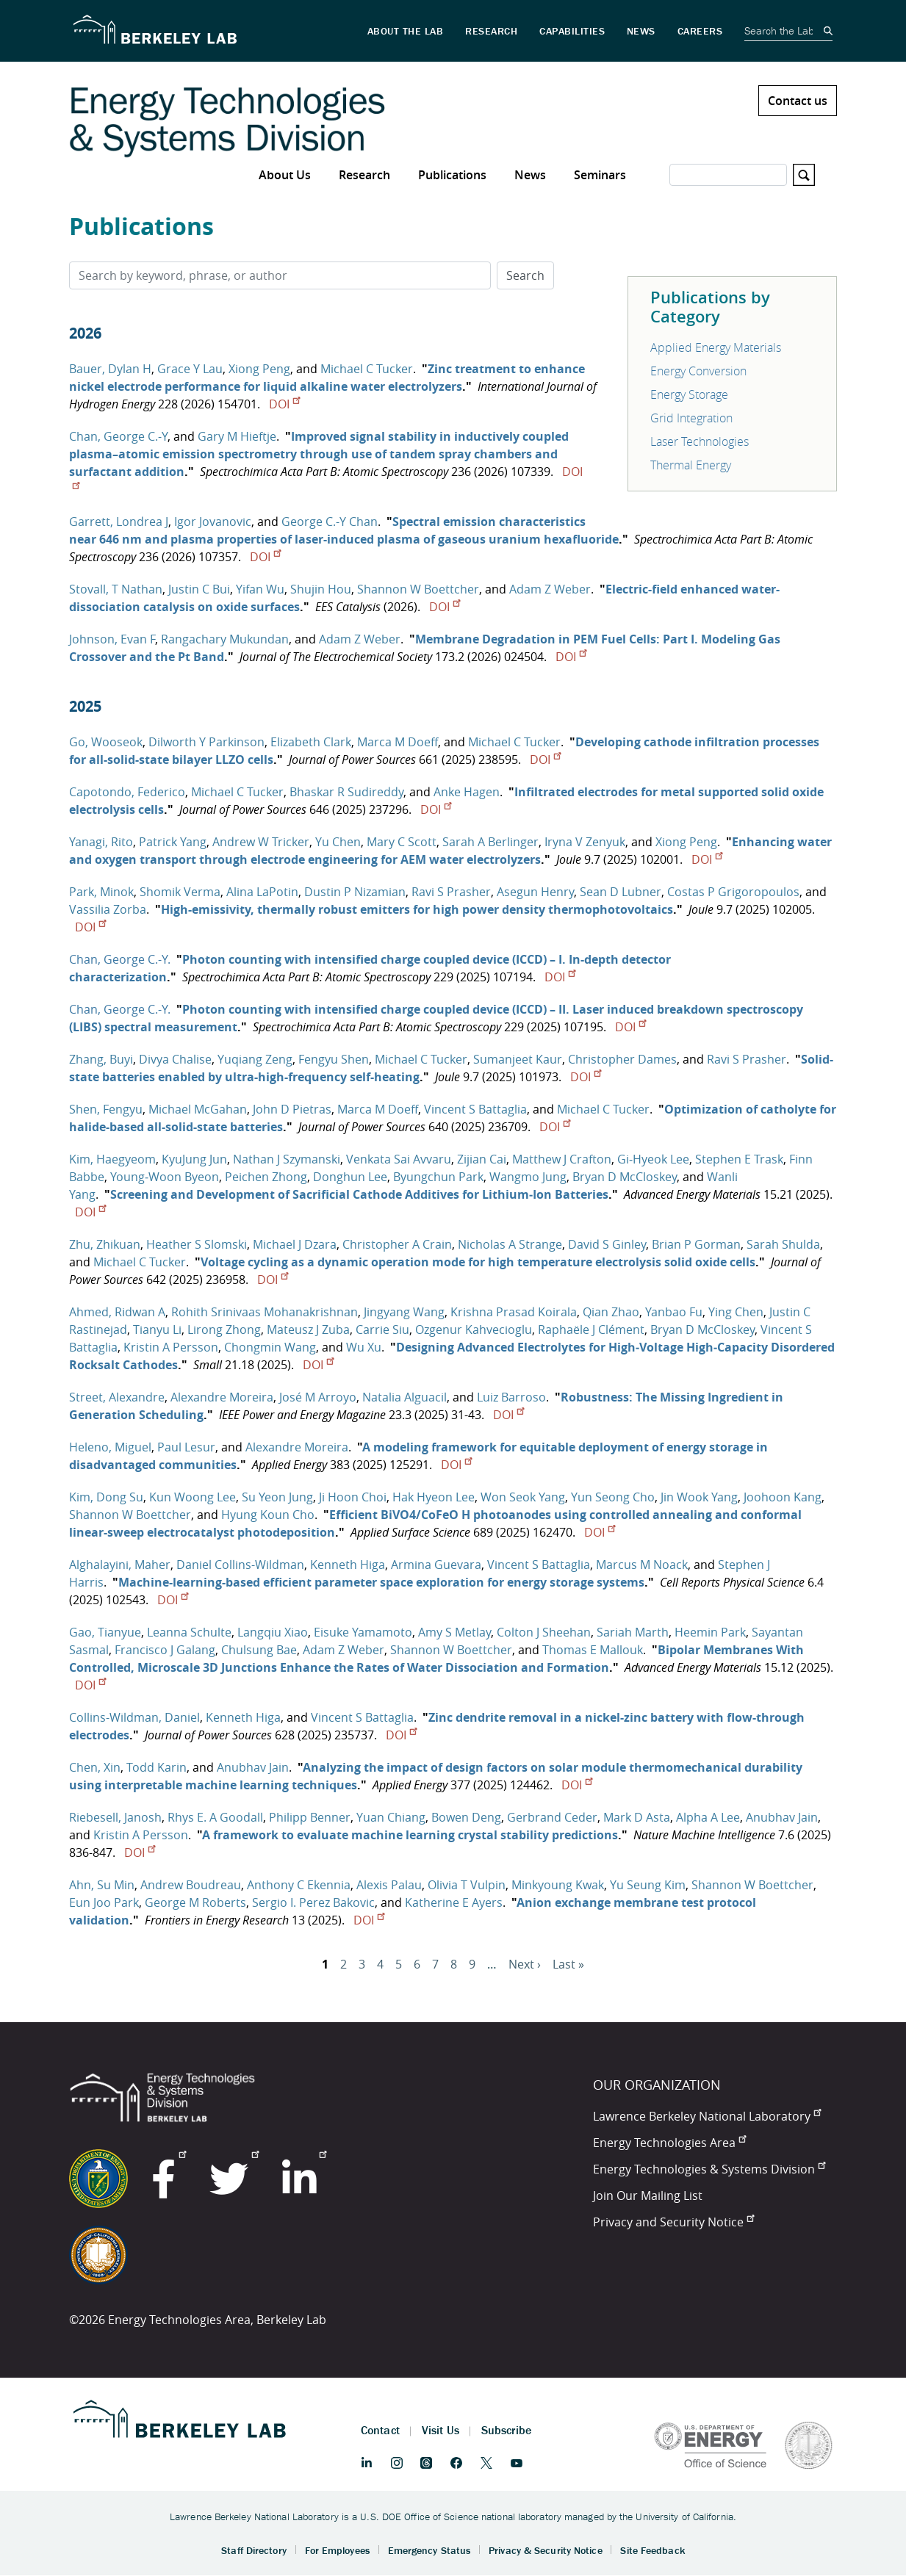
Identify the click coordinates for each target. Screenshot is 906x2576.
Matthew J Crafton (561, 1159)
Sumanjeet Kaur (517, 1059)
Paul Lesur (186, 1447)
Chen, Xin (95, 1767)
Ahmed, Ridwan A (117, 1312)
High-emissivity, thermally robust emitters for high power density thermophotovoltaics (417, 909)
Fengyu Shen (333, 1059)
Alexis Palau (389, 1885)
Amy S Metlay (454, 1632)
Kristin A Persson (170, 1347)
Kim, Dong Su (106, 1497)
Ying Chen (735, 1312)
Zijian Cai (481, 1159)
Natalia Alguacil (404, 1397)
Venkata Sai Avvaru (398, 1159)
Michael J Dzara (295, 1244)
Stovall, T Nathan (115, 589)
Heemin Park (710, 1632)
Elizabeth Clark (310, 742)
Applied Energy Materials (715, 347)
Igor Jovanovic (212, 521)
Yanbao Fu (673, 1312)
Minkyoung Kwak (557, 1885)
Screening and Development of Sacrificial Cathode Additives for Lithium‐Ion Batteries (359, 1194)
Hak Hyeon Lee (433, 1497)
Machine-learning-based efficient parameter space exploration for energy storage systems (381, 1582)
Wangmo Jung (528, 1177)
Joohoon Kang (782, 1497)
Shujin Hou (320, 589)
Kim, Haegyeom (112, 1159)
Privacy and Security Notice (673, 2222)
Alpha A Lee (708, 1817)
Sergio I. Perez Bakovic (313, 1902)
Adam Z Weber (550, 589)
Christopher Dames (622, 1059)
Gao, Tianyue (105, 1632)
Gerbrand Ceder (552, 1817)
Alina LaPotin (262, 892)
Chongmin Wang (270, 1347)
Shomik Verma (180, 892)
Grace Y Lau (190, 369)
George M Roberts (195, 1902)
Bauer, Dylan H (110, 369)
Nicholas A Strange (510, 1244)
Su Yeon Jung (277, 1497)
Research (364, 175)
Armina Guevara (436, 1564)
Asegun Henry (535, 892)
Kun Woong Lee (192, 1497)
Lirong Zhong (224, 1329)
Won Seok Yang (523, 1497)
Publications (452, 175)
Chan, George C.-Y (118, 436)
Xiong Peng (259, 369)
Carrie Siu (382, 1329)
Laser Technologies (699, 441)
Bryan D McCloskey (624, 1177)
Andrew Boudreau (190, 1885)
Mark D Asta (636, 1817)
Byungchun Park (438, 1177)
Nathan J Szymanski (286, 1159)
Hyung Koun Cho (267, 1515)
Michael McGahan (197, 1109)
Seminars (600, 175)
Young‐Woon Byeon (164, 1177)
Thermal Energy (690, 465)
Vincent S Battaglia (475, 1109)
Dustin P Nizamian (355, 892)
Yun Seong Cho (613, 1497)
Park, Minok (101, 892)
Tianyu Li (157, 1329)
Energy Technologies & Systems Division (709, 2169)
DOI (284, 404)
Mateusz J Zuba (308, 1329)
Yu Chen (338, 842)
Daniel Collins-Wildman (240, 1564)
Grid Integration (691, 418)
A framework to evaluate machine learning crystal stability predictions (410, 1835)
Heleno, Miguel (110, 1447)
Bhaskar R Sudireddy (346, 792)
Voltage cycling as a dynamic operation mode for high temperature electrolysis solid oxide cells (478, 1262)
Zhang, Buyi (101, 1059)
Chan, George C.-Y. (119, 959)
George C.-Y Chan (329, 521)
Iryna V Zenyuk (584, 842)
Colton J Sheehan (544, 1632)
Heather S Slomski (196, 1244)
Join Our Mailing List (647, 2195)
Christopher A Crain (397, 1244)
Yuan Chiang (390, 1817)
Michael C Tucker (366, 369)
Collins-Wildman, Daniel (134, 1717)
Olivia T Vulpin (467, 1885)
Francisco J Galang (165, 1650)
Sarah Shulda (783, 1244)
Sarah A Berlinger (490, 842)
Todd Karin (156, 1767)
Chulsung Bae (259, 1650)
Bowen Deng (466, 1817)
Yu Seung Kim (648, 1885)
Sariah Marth (633, 1632)
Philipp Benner (309, 1817)
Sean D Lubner (620, 892)
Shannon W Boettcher (418, 589)
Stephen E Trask (739, 1159)
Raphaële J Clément (591, 1329)
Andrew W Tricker (260, 842)
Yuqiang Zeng (254, 1059)
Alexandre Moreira (221, 1397)
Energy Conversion (698, 371)
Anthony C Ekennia (298, 1885)
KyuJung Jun (194, 1159)
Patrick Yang (172, 842)
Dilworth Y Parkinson (206, 742)
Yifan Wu (260, 589)
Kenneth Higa (347, 1564)
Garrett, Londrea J (118, 521)
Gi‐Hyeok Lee (653, 1159)
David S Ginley (607, 1244)
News (530, 175)
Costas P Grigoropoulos (733, 892)
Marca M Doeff (397, 742)
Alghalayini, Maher (119, 1564)
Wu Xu (363, 1347)
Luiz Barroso (511, 1397)
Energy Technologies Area (669, 2143)
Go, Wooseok (106, 742)
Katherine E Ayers (454, 1902)
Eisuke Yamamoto (363, 1632)
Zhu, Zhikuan (104, 1244)
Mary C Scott (401, 842)
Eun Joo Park (104, 1902)
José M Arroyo (317, 1397)
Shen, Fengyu (106, 1109)
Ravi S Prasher (451, 892)
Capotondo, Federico (127, 792)
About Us (285, 175)
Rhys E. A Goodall (215, 1817)
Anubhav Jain (253, 1767)
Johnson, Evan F (112, 639)
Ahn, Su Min (101, 1885)
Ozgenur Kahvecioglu (473, 1329)
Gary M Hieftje (237, 436)
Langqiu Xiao (272, 1632)
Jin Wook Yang (699, 1497)
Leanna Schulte (189, 1632)
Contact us (797, 101)
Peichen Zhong (266, 1177)
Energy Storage (689, 394)
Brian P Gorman (696, 1244)
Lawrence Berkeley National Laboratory (707, 2116)
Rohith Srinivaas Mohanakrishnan (264, 1312)
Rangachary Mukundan (225, 639)
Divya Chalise (175, 1059)
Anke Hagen (467, 792)
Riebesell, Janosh (115, 1817)
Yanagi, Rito (101, 842)
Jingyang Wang (404, 1312)
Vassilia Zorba (107, 909)
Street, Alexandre (117, 1397)
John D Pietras (292, 1109)
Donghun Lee (350, 1177)
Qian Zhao (611, 1312)
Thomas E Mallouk (592, 1650)
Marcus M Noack (642, 1564)
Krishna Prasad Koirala (513, 1312)
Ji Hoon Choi (353, 1497)
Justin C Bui (199, 589)
